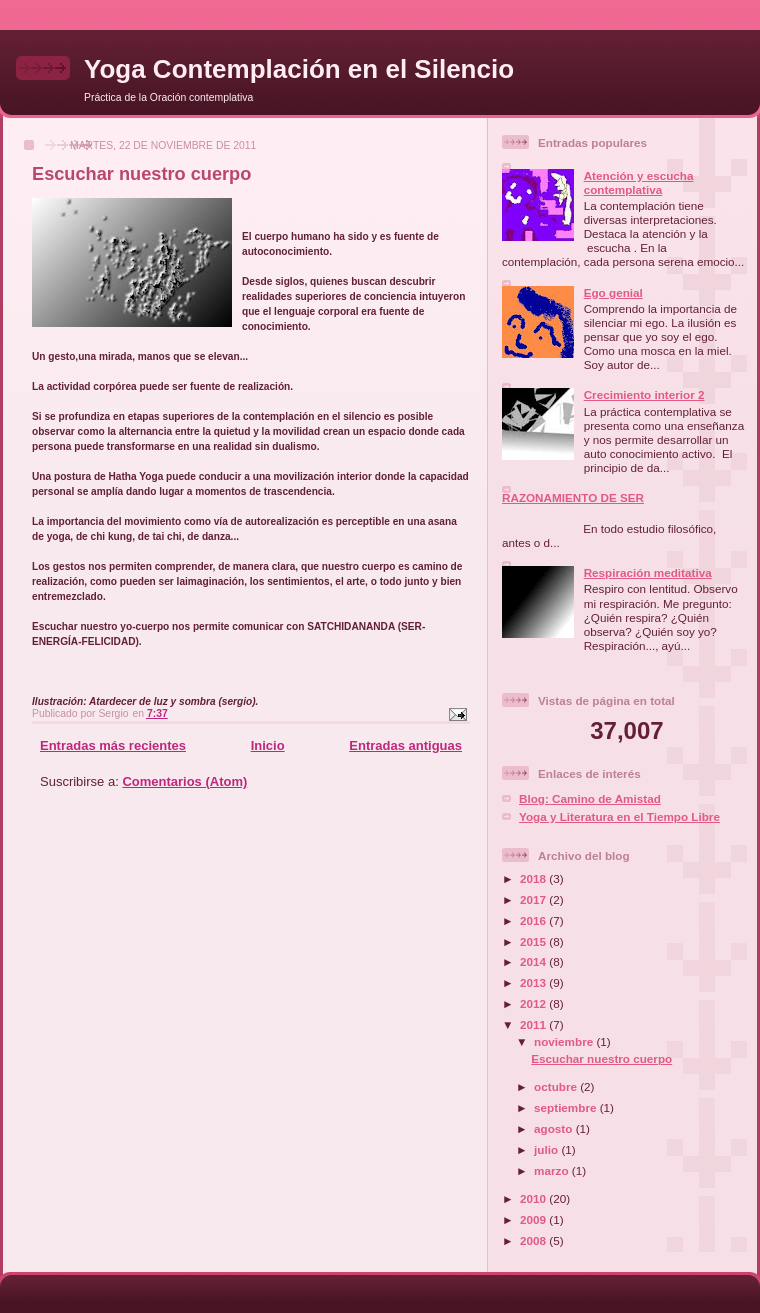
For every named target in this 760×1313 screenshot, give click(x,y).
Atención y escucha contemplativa (639, 182)
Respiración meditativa (648, 572)
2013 (534, 982)
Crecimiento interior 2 (644, 394)
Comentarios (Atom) (184, 781)
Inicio (268, 745)
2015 (534, 941)
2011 (534, 1024)
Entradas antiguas (405, 745)
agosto (555, 1128)
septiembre (567, 1107)
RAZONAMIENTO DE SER (573, 497)
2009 (534, 1219)
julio (547, 1149)
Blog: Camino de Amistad (590, 798)
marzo (553, 1170)
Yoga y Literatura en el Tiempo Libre (619, 816)
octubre (557, 1086)
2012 (534, 1003)
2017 (534, 899)
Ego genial (613, 292)
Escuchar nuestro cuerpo (141, 174)
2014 (534, 961)
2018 (534, 878)
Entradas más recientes (113, 745)
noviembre (565, 1041)
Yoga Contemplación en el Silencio (299, 69)
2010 (534, 1198)
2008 (534, 1240)
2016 (534, 920)
